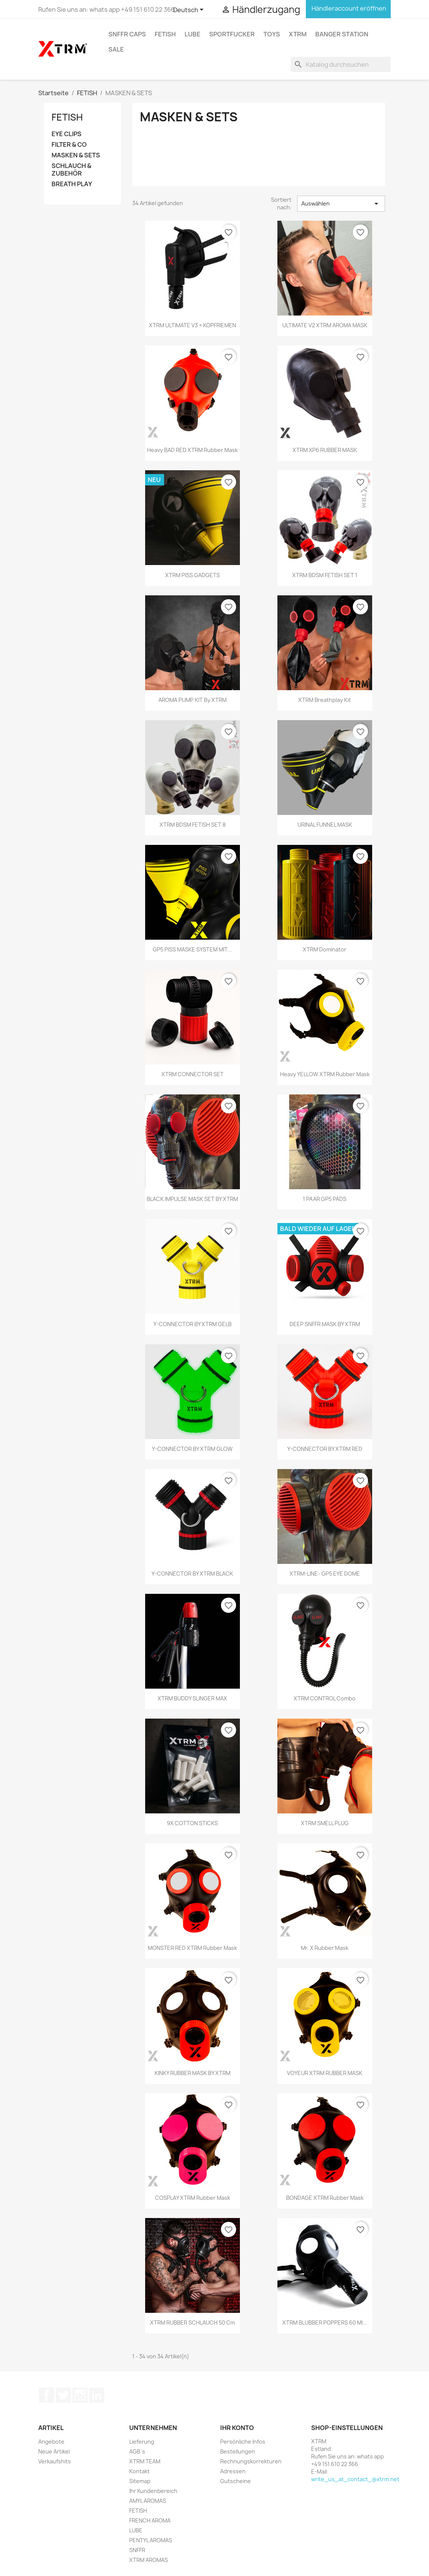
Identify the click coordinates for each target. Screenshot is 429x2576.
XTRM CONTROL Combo (324, 1698)
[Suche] (341, 64)
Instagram (80, 2395)
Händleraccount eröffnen (348, 8)
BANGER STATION (341, 34)
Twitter (63, 2395)
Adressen (233, 2471)
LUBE (192, 34)
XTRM (298, 34)
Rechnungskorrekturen (251, 2461)
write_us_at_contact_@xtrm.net (355, 2479)
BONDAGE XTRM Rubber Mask (324, 2197)
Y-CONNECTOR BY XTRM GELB (192, 1324)
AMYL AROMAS (147, 2500)
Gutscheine (235, 2481)
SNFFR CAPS (127, 34)
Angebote (51, 2441)
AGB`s (137, 2451)
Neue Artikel (54, 2451)
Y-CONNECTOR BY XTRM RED (324, 1448)
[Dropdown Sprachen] (189, 10)
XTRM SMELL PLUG (325, 1823)
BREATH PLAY (72, 184)
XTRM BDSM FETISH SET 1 (324, 575)
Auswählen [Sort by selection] (341, 203)
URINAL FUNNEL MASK (324, 824)
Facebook (46, 2395)
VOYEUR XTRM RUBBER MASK (324, 2073)
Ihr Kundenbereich (153, 2490)
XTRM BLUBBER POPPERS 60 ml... (324, 2322)
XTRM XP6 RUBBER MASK (325, 450)
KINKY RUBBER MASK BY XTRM (192, 2073)
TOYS (271, 34)
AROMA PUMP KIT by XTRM (192, 699)
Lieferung (141, 2441)
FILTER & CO (69, 145)
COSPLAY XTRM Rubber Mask (192, 2197)
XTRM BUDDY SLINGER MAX (192, 1698)
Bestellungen (237, 2451)
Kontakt (139, 2471)
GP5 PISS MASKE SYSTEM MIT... (192, 949)
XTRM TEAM (144, 2461)
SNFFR (137, 2550)
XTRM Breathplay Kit (324, 699)
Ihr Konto (237, 2428)
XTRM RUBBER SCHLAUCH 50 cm (192, 2322)
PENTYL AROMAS (150, 2540)
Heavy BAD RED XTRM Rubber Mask (192, 450)
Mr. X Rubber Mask (324, 1947)
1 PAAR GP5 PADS (324, 1198)
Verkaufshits (54, 2461)
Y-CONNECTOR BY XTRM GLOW (192, 1448)
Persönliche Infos (242, 2441)
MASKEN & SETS (76, 155)
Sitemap (139, 2481)
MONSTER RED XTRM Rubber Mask (192, 1947)
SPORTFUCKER (232, 34)
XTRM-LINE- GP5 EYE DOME (325, 1573)
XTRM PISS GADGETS (192, 575)
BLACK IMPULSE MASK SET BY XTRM (192, 1198)
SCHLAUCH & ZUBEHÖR (71, 169)
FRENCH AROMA (150, 2520)
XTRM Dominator (324, 949)
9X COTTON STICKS (192, 1823)
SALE (116, 49)
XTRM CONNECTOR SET (192, 1074)
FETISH (165, 34)
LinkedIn (96, 2395)
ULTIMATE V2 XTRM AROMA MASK (324, 325)
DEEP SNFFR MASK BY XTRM (325, 1324)
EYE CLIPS (66, 134)
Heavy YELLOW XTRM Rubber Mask (325, 1074)
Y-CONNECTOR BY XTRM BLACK (192, 1573)
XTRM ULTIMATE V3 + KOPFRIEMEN (192, 325)
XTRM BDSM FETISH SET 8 (192, 824)
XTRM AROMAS (148, 2559)
